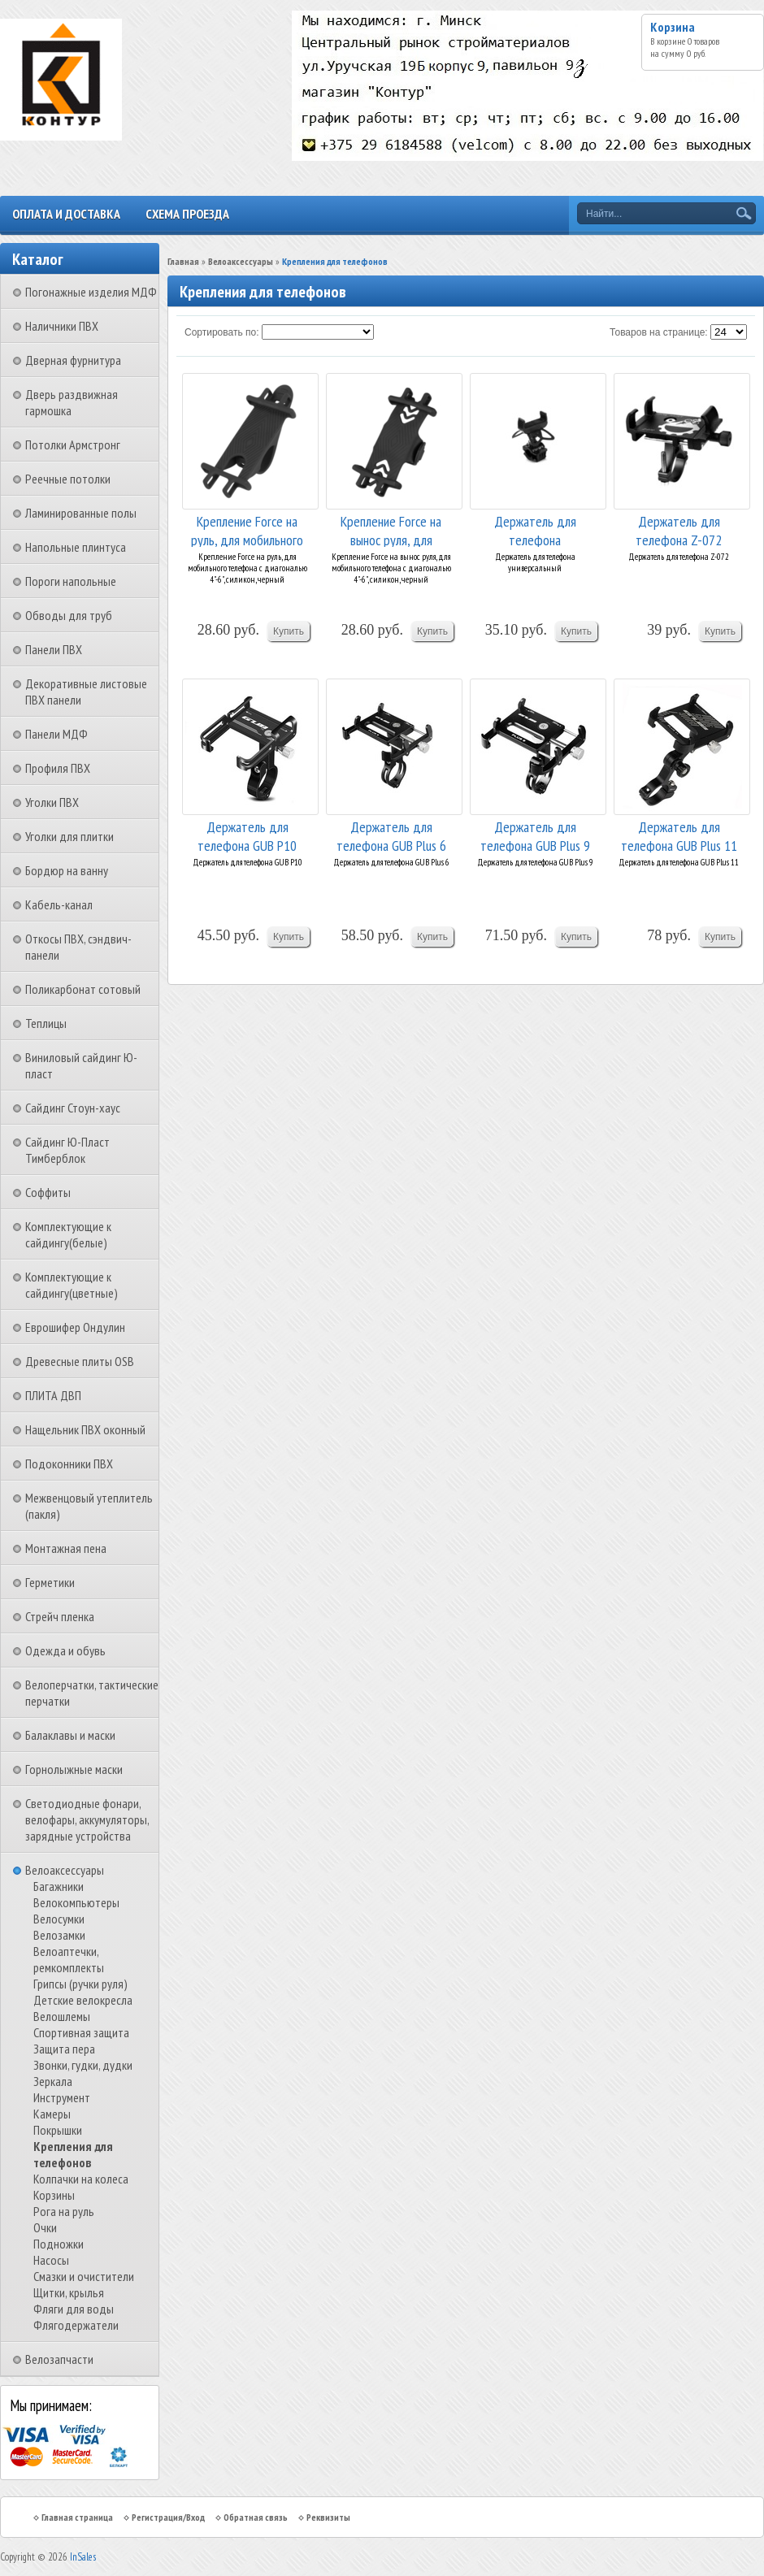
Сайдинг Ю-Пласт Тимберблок (67, 1150)
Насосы (51, 2260)
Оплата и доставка (66, 214)
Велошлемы (61, 2016)
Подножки (58, 2244)
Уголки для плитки (69, 836)
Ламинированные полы (81, 513)
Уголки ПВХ (52, 802)
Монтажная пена (65, 1548)
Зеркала (52, 2081)
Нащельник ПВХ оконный (85, 1429)
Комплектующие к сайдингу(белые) (68, 1234)
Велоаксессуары (64, 1870)
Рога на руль (63, 2211)
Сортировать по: (221, 332)
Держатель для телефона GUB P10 (247, 834)
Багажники (58, 1886)
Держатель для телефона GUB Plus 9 (535, 834)
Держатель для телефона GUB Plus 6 (391, 834)
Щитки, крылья (68, 2292)
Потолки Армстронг (72, 444)
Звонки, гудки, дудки (82, 2065)
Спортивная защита (81, 2032)
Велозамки (59, 1935)
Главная (183, 261)
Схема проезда (187, 214)
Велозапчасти (59, 2359)
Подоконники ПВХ (69, 1463)
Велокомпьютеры (76, 1902)
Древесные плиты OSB (79, 1361)
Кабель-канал (59, 904)
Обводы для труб (68, 615)
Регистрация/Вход (168, 2517)
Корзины (54, 2195)
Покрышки (57, 2130)
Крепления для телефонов (73, 2154)
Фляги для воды (73, 2309)
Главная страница (77, 2517)
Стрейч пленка (59, 1616)
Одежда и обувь (65, 1650)
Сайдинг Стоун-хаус (72, 1107)
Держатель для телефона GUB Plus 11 (679, 834)
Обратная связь (256, 2517)
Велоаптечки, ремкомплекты (68, 1959)
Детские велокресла (82, 2000)
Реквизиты (328, 2517)
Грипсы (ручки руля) (80, 1983)
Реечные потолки (68, 479)
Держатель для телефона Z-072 (679, 529)
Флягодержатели (76, 2325)
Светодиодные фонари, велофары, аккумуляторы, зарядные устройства (87, 1819)
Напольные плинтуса (75, 547)
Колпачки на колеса (80, 2179)
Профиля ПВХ (57, 768)
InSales (83, 2557)
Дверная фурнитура (73, 360)
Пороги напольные (70, 581)
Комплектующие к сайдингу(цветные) (71, 1284)
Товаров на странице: (659, 332)
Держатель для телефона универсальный (535, 529)
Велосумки (59, 1918)
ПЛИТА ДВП (53, 1395)
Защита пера (64, 2048)
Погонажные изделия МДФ (91, 292)
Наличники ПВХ (61, 326)
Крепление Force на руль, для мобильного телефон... (247, 529)
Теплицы (46, 1023)
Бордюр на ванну (66, 870)
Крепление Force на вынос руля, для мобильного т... (391, 529)
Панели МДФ (56, 734)
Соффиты (48, 1192)
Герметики (50, 1582)
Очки (45, 2227)
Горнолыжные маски (74, 1769)
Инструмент (61, 2097)
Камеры (52, 2113)
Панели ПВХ (53, 649)
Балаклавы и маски (70, 1735)
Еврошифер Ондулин (75, 1327)
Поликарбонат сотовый (83, 989)
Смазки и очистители (83, 2276)
